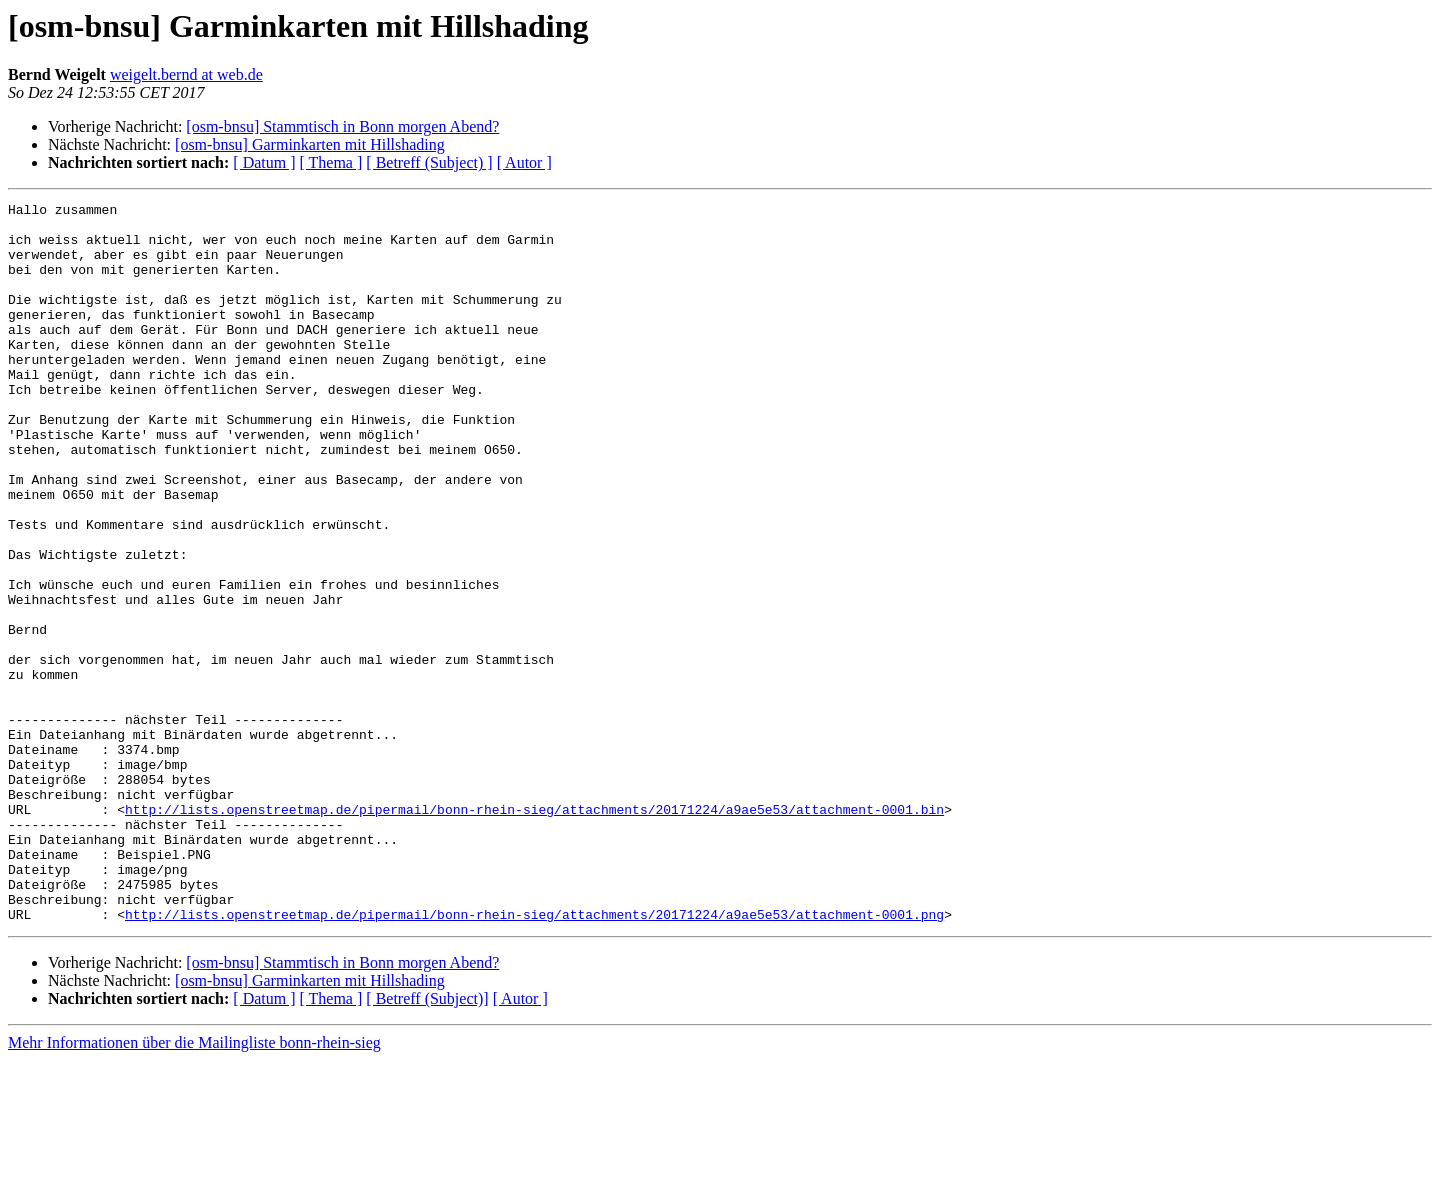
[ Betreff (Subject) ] (429, 162)
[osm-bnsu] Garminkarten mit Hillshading (310, 144)
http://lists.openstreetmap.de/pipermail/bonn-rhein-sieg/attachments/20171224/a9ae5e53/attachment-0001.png (534, 1058)
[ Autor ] (524, 162)
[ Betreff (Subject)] (427, 1142)
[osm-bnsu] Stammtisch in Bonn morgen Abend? (342, 126)
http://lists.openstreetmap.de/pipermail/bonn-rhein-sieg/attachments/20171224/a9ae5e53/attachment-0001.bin (534, 932)
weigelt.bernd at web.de (186, 74)
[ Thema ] (331, 162)
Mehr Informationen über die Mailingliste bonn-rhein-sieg (194, 1186)
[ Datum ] (264, 162)
